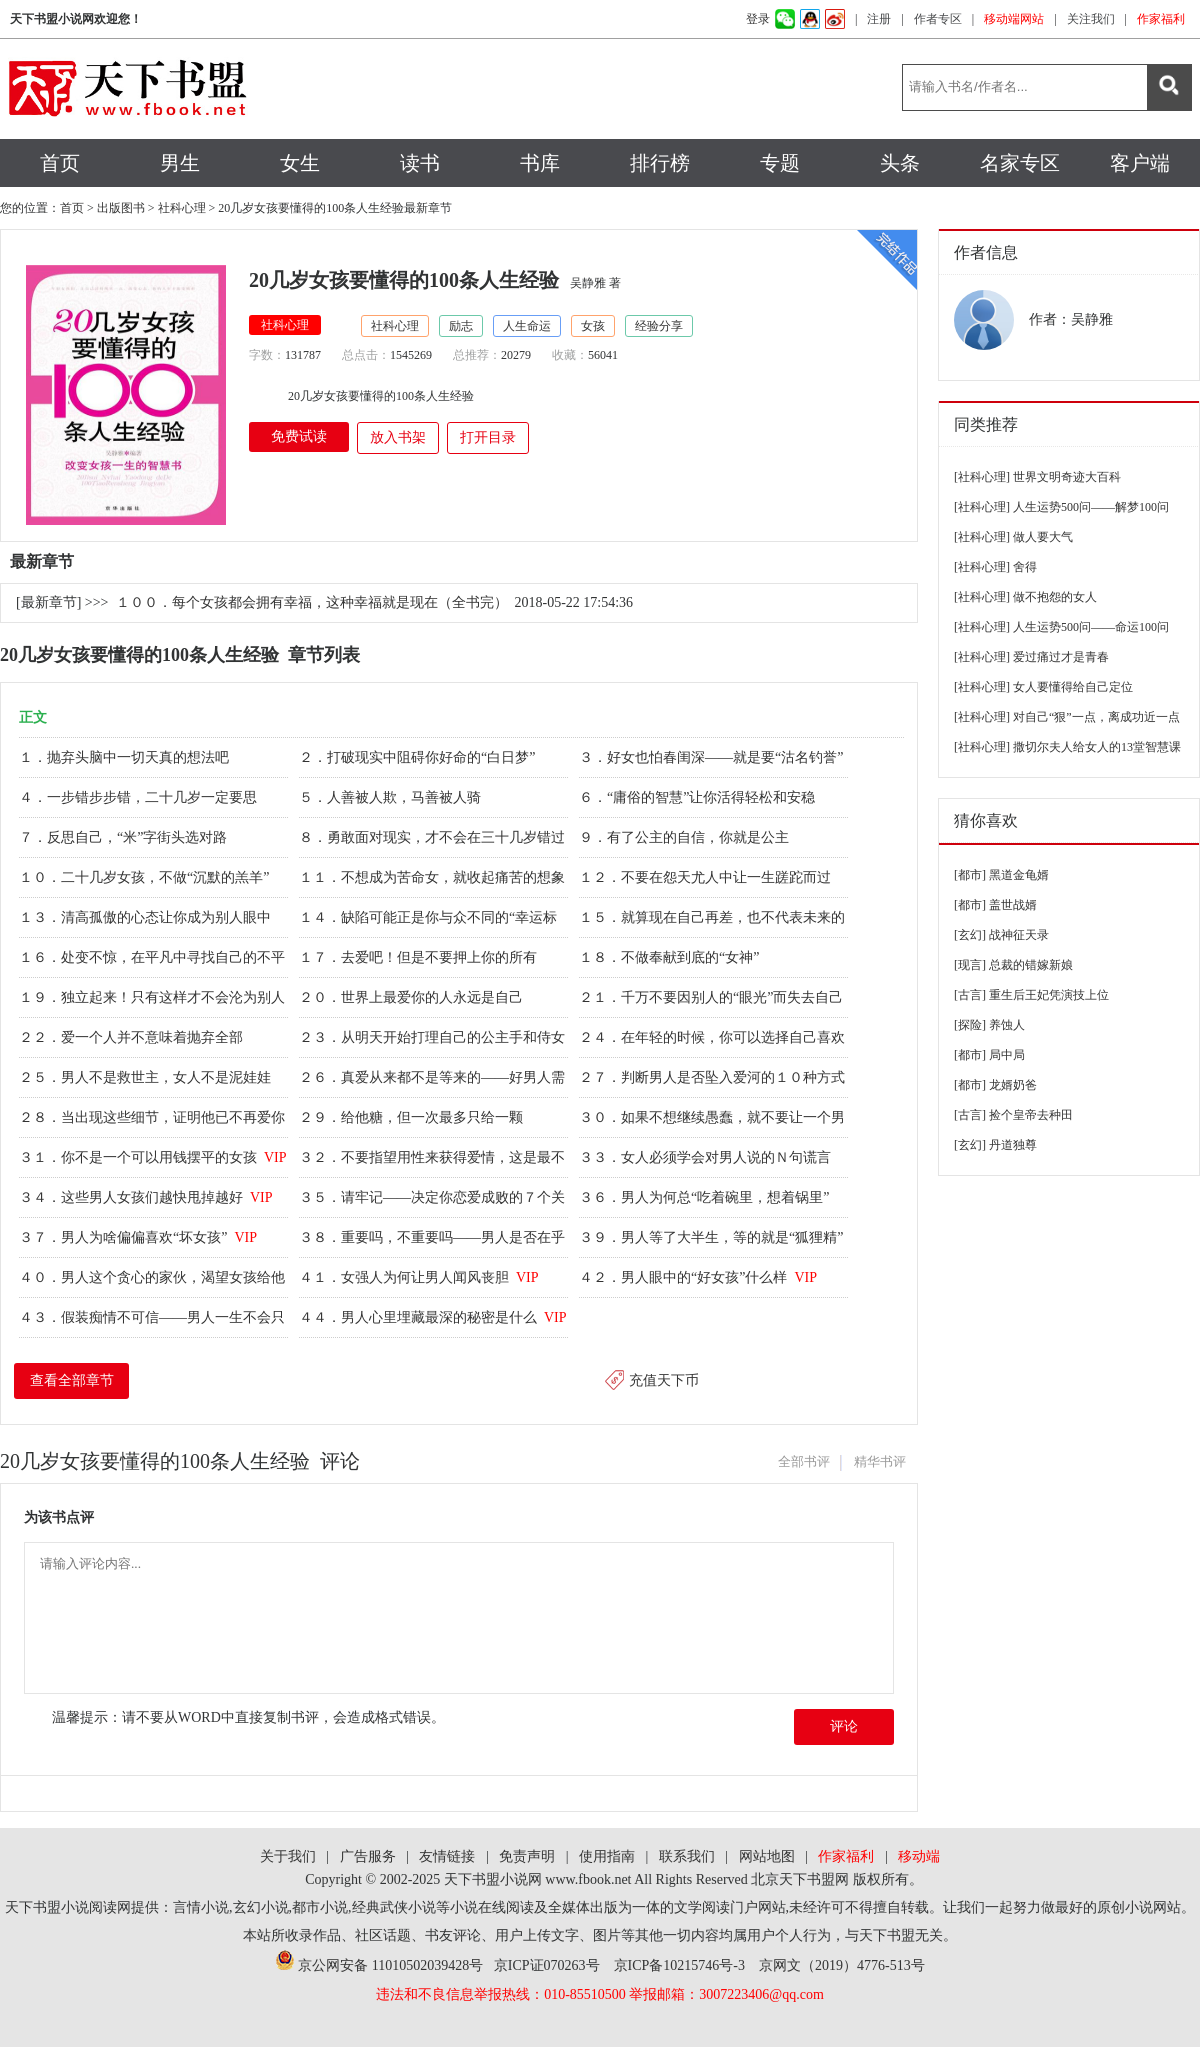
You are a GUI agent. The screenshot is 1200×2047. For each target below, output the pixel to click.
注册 (879, 19)
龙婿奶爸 (1013, 1085)
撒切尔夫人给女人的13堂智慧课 (1097, 747)
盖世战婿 (1013, 905)
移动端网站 (1014, 19)
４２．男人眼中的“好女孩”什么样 (698, 1277)
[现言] (970, 965)
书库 (540, 163)
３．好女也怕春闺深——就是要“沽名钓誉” (713, 757)
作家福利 (1161, 19)
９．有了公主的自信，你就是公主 (686, 837)
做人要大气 (1043, 537)
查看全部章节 (72, 1380)
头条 (900, 163)
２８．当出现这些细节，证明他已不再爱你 (154, 1117)
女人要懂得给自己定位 (1073, 687)
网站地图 (767, 1856)
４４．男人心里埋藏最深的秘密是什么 (433, 1317)
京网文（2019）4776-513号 (842, 1965)
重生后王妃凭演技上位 (1049, 995)
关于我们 (288, 1856)
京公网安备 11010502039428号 (379, 1965)
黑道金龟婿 (1019, 875)
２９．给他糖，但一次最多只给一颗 (413, 1117)
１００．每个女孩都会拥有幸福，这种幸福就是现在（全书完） (312, 602)
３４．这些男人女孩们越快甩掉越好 (146, 1197)
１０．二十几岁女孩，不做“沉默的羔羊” (146, 877)
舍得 (1025, 567)
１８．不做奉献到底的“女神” (671, 957)
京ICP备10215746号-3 (679, 1965)
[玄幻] (970, 935)
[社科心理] (982, 477)
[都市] (970, 875)
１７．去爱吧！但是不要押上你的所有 (420, 957)
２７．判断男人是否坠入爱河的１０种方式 (714, 1077)
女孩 (593, 326)
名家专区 (1020, 163)
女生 (300, 163)
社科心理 (182, 208)
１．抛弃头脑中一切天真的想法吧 (126, 757)
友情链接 (447, 1856)
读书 (420, 163)
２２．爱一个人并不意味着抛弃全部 (133, 1037)
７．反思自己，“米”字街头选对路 (125, 837)
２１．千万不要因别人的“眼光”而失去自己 (713, 997)
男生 (180, 163)
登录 (758, 19)
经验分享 (659, 326)
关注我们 (1091, 19)
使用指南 (607, 1856)
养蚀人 (1007, 1025)
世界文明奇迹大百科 (1067, 477)
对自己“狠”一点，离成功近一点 (1096, 717)
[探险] (970, 1025)
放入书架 (398, 437)
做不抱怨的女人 (1055, 597)
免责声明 (527, 1856)
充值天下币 (664, 1380)
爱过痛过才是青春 (1061, 657)
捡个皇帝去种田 (1031, 1115)
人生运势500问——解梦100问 (1091, 507)
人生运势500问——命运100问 (1091, 627)
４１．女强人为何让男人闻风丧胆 (419, 1277)
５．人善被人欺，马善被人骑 (392, 797)
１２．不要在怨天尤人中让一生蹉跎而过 (707, 877)
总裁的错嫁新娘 (1031, 965)
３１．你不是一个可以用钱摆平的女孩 (153, 1157)
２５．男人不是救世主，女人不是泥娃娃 (147, 1077)
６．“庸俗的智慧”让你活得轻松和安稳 (699, 797)
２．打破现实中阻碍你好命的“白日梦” (419, 757)
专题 (780, 163)
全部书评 (804, 1461)
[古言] (970, 995)
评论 (844, 1726)
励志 (461, 326)
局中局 (1007, 1055)
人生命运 (527, 326)
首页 (60, 163)
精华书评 (880, 1461)
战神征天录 (1019, 935)
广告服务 (368, 1856)
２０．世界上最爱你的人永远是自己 (413, 997)
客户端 (1140, 163)
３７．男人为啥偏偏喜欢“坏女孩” (138, 1237)
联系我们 (687, 1856)
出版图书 (121, 208)
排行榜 (660, 163)
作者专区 (938, 19)
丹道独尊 (1013, 1145)
